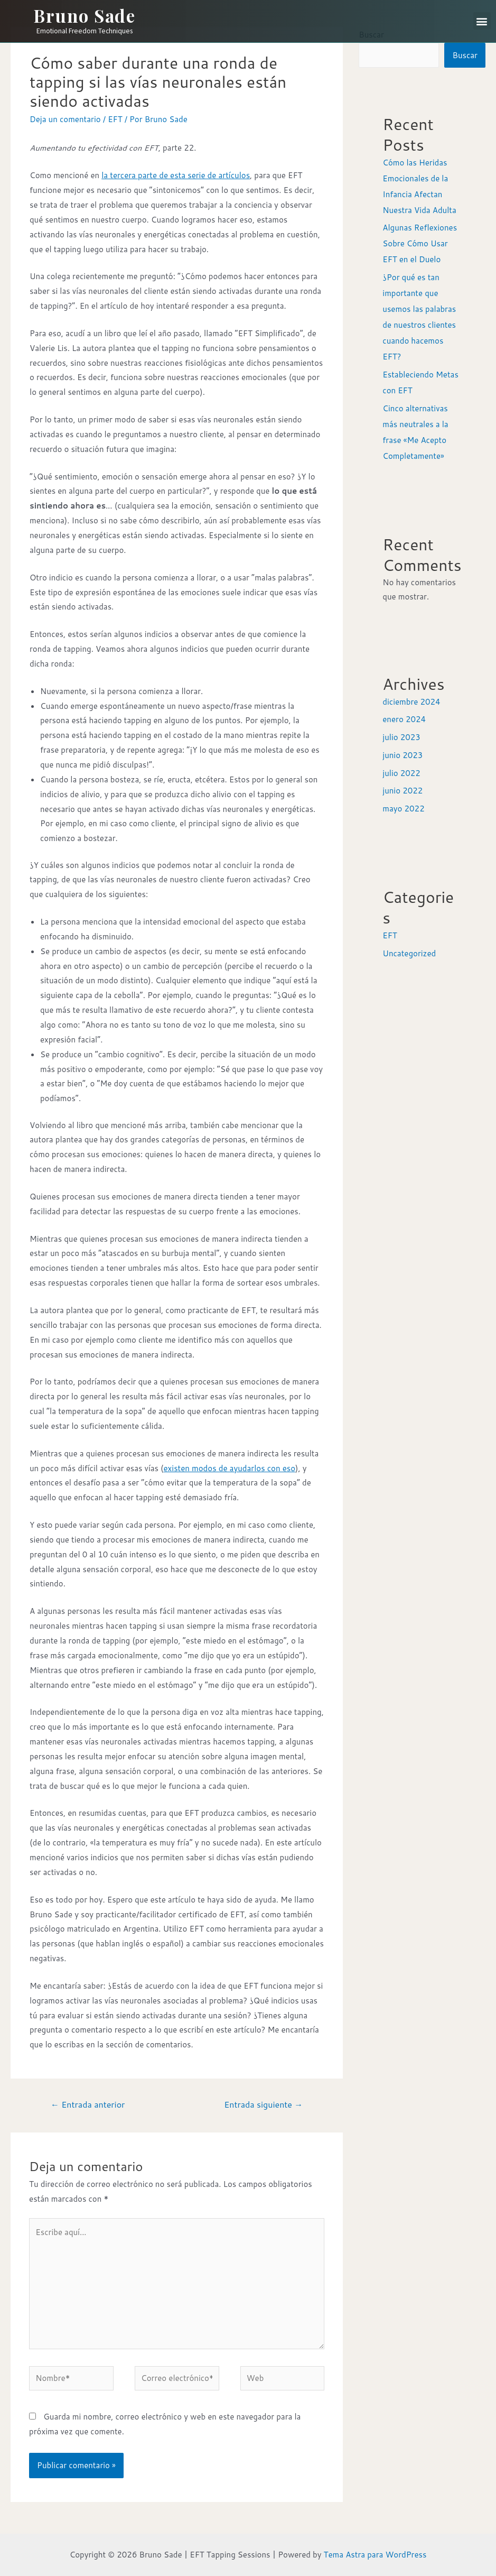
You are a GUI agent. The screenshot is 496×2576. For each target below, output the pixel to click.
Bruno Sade (84, 15)
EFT (115, 119)
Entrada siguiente (263, 2104)
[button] (482, 21)
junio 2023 (402, 755)
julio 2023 (401, 737)
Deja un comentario (65, 119)
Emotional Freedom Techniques (84, 30)
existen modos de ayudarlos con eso (230, 1468)
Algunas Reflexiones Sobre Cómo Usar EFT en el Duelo (419, 243)
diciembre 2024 (411, 701)
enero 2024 (404, 719)
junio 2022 (402, 790)
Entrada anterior (88, 2104)
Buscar (465, 55)
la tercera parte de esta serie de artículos (175, 175)
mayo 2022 (403, 808)
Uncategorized (409, 953)
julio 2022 (401, 773)
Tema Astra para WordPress (375, 2554)
